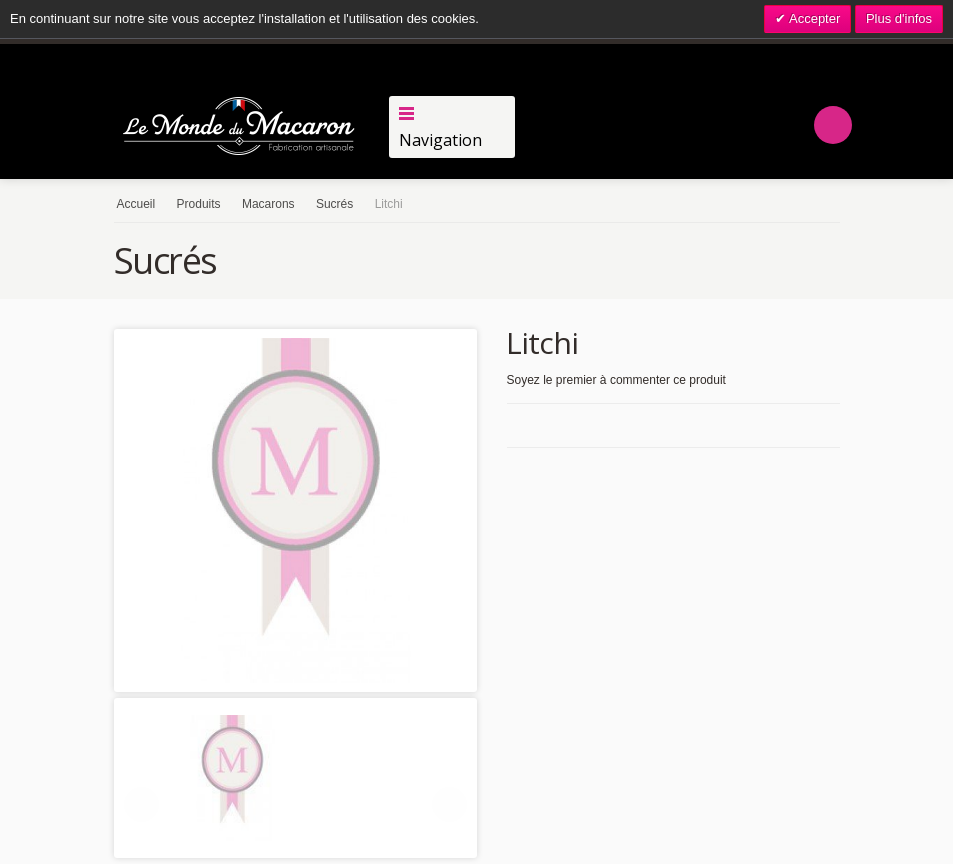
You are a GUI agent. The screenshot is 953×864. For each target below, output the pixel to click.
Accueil (136, 204)
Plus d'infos (899, 18)
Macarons (268, 204)
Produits (199, 204)
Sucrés (334, 204)
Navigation (440, 140)
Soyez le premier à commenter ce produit (616, 380)
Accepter (813, 18)
